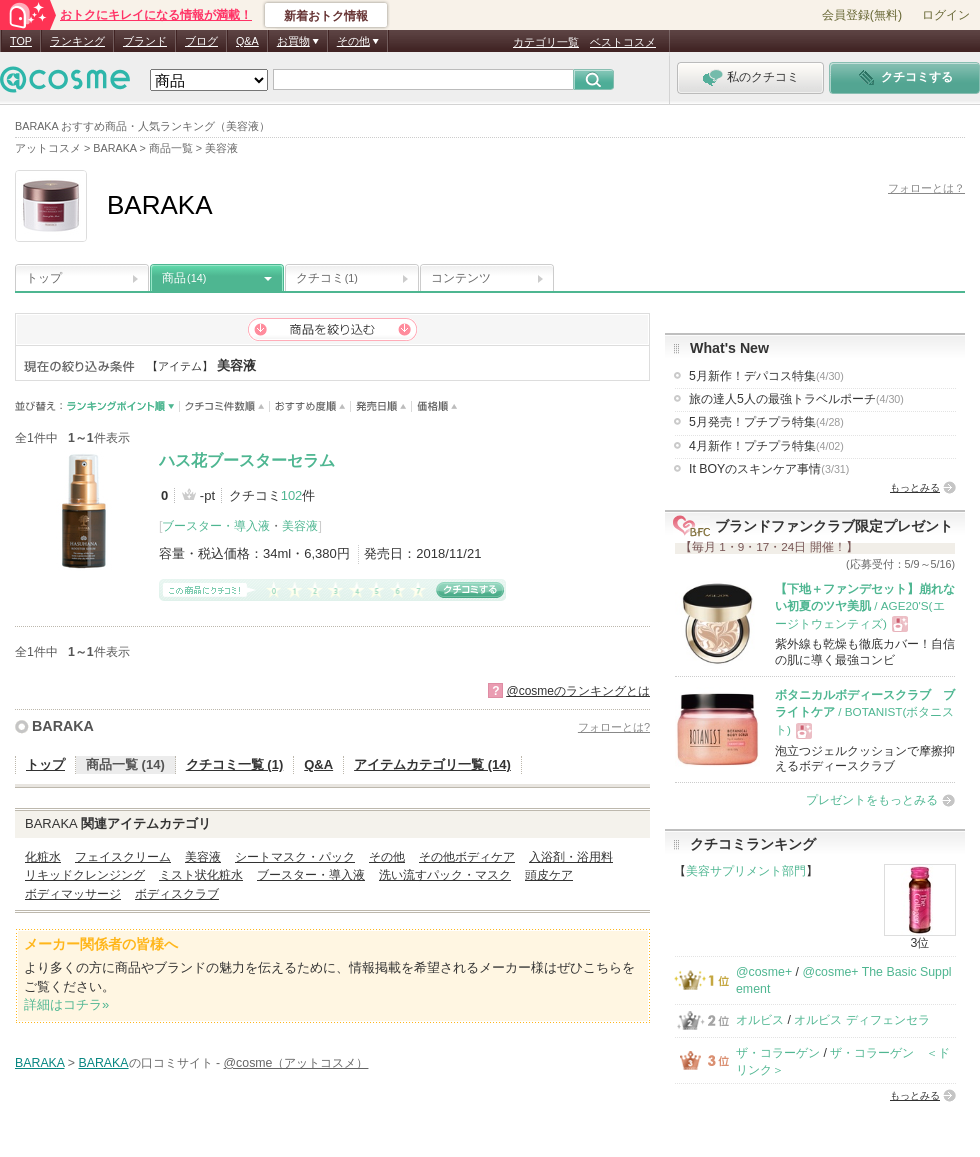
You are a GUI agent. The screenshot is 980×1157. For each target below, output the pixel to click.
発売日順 (381, 406)
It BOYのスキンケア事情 (769, 469)
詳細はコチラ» (66, 1004)
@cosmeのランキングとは (578, 691)
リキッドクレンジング (85, 875)
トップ (44, 278)
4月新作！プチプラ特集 (766, 446)
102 (292, 495)
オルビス (760, 1020)
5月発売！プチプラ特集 (766, 422)
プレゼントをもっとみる (872, 800)
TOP (21, 41)
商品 (184, 278)
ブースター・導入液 (216, 526)
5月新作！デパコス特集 (766, 376)
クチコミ (327, 278)
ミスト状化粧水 (201, 875)
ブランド (145, 41)
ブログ (201, 41)
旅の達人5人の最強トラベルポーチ (796, 399)
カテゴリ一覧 (546, 42)
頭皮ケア (549, 875)
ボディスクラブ (177, 894)
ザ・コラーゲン (778, 1053)
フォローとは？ (926, 188)
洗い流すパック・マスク (445, 875)
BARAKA (63, 726)
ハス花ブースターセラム (247, 460)
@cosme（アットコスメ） (296, 1063)
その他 (387, 857)
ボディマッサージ (73, 894)
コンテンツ (461, 278)
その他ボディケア (467, 857)
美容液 (300, 526)
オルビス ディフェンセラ (861, 1020)
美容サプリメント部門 (746, 871)
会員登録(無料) (862, 15)
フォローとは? (614, 727)
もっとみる (915, 487)
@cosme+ (764, 972)
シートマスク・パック (295, 857)
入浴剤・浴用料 (571, 857)
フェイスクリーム (123, 857)
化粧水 (43, 857)
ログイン (946, 15)
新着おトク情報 (326, 16)
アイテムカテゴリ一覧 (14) (432, 764)
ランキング (77, 41)
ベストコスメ (623, 42)
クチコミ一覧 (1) (235, 764)
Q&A (247, 41)
